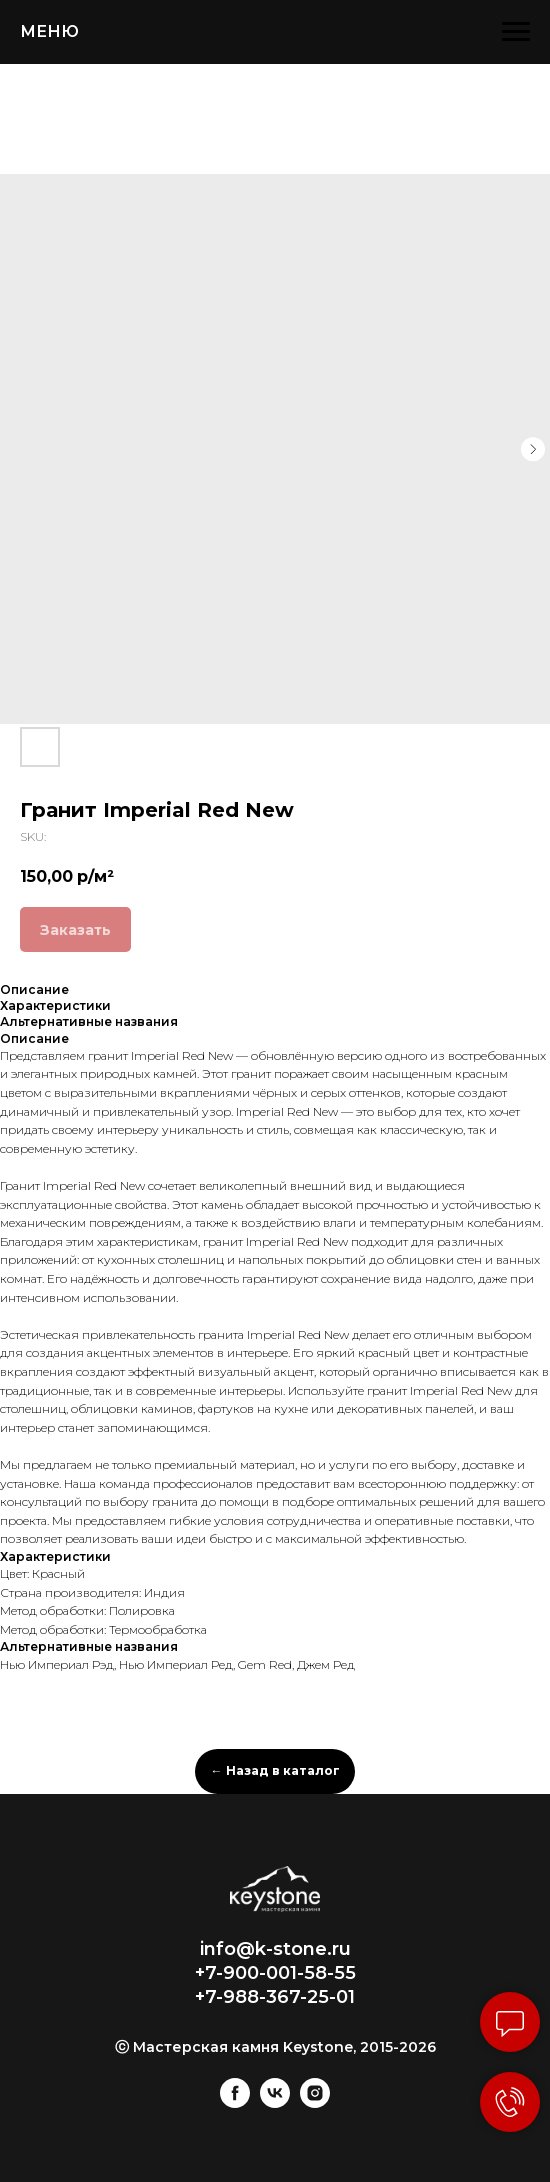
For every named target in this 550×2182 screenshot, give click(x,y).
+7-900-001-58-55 (275, 1973)
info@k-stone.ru (275, 1949)
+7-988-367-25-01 (275, 1997)
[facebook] (235, 2102)
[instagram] (315, 2102)
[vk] (275, 2102)
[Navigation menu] (516, 32)
